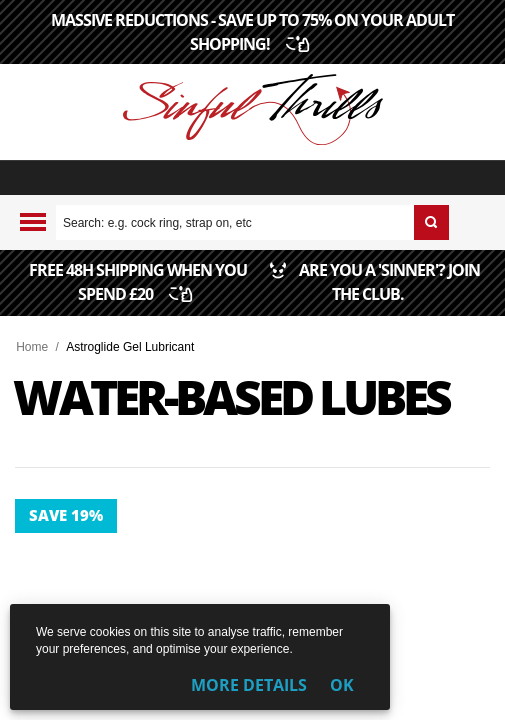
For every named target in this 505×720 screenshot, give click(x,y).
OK (342, 685)
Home (32, 347)
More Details (249, 685)
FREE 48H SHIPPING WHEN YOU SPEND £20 (138, 295)
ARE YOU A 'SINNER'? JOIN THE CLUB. (368, 295)
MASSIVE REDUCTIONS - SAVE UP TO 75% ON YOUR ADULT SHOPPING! (252, 32)
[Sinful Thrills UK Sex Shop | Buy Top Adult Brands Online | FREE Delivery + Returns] (252, 112)
